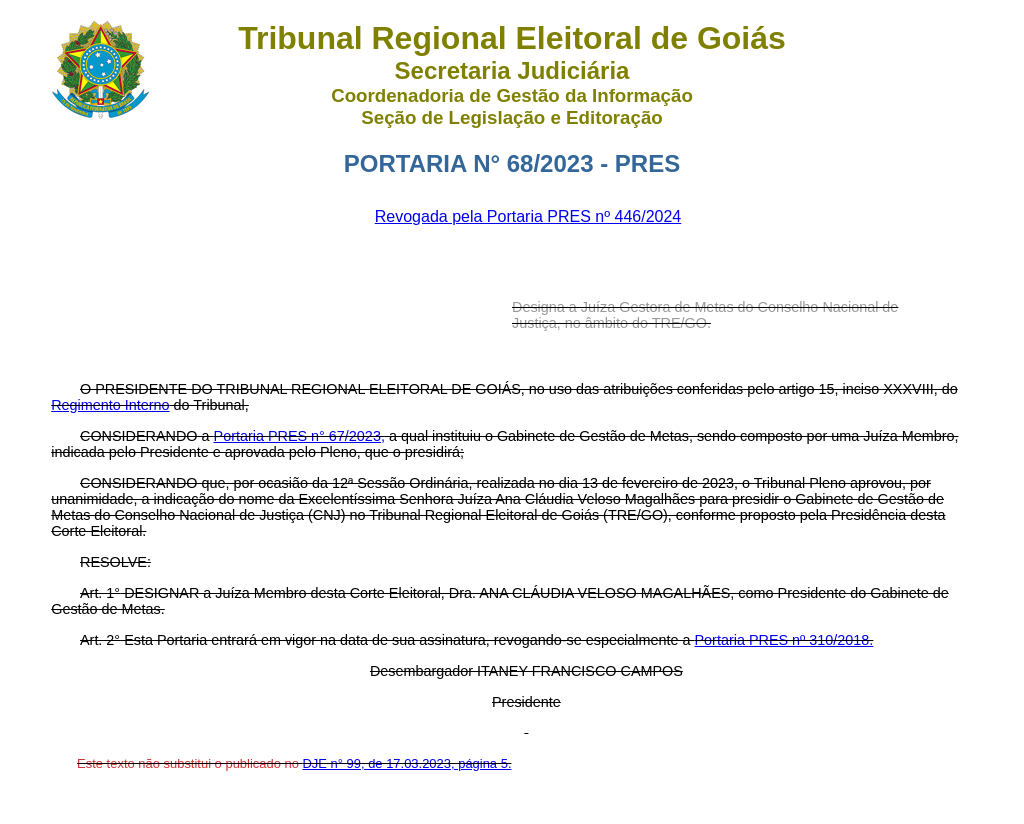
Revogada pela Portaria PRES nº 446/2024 (528, 216)
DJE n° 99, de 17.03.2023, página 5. (406, 763)
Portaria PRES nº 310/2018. (784, 640)
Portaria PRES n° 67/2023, (299, 436)
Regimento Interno (110, 405)
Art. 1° (100, 593)
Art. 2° (100, 640)
